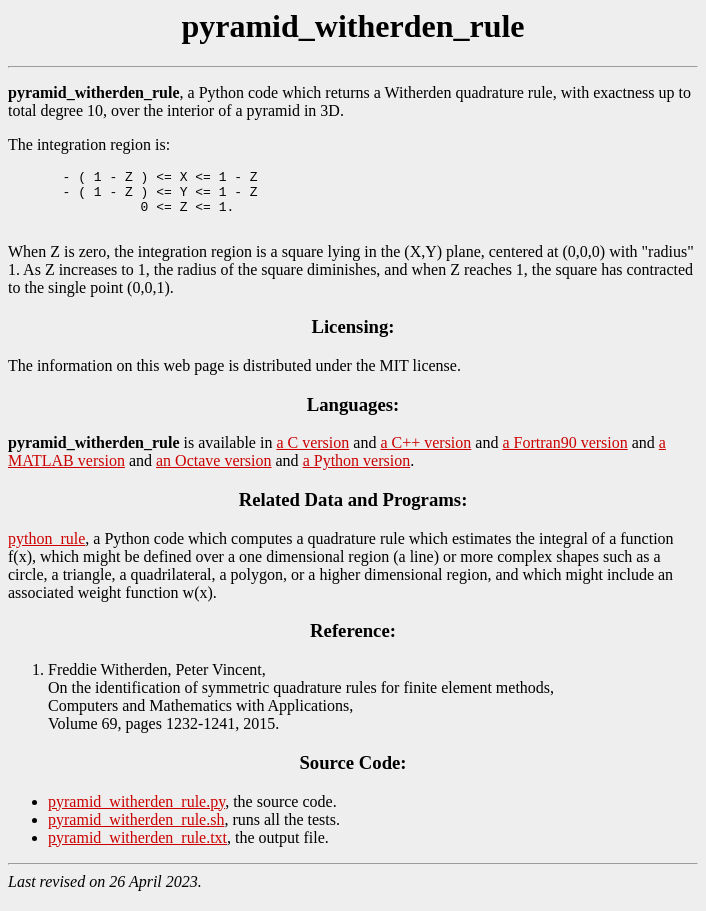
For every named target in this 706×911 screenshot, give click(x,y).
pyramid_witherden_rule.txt (137, 849)
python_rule (46, 550)
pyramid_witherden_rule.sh (136, 831)
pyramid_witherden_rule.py (136, 813)
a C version (312, 454)
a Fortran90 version (564, 454)
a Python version (357, 472)
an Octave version (214, 472)
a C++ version (425, 454)
